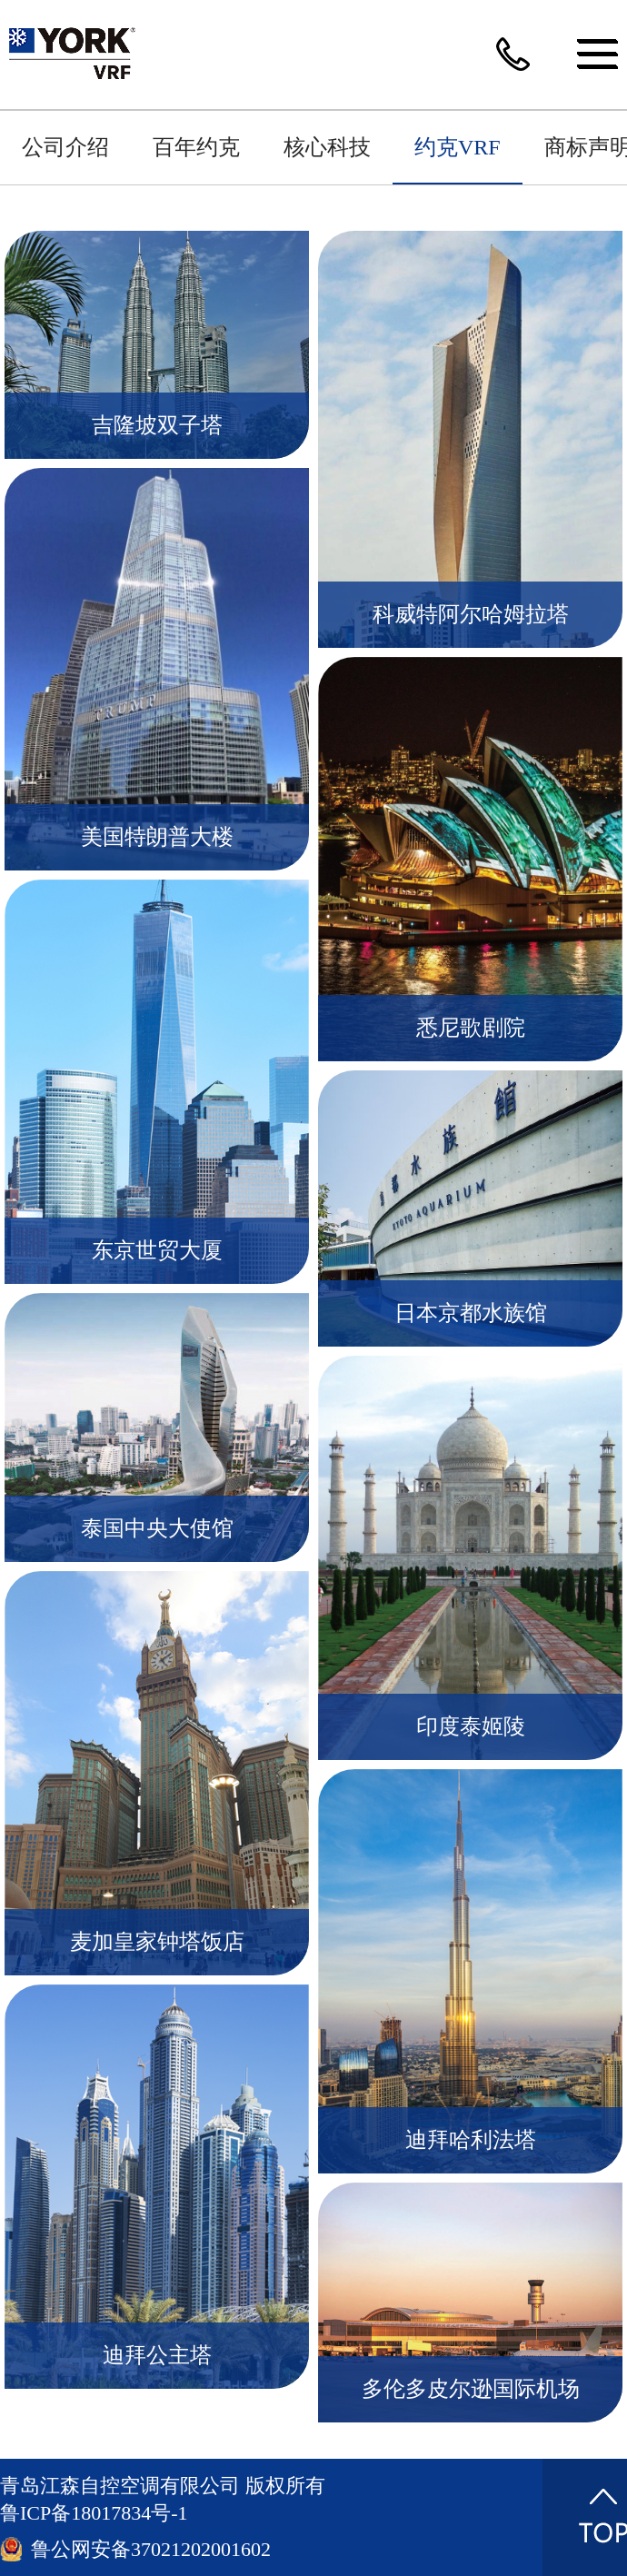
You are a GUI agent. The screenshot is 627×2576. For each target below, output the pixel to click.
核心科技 (327, 147)
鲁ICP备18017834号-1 (94, 2512)
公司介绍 (65, 147)
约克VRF (457, 147)
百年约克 (196, 147)
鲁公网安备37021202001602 (151, 2549)
